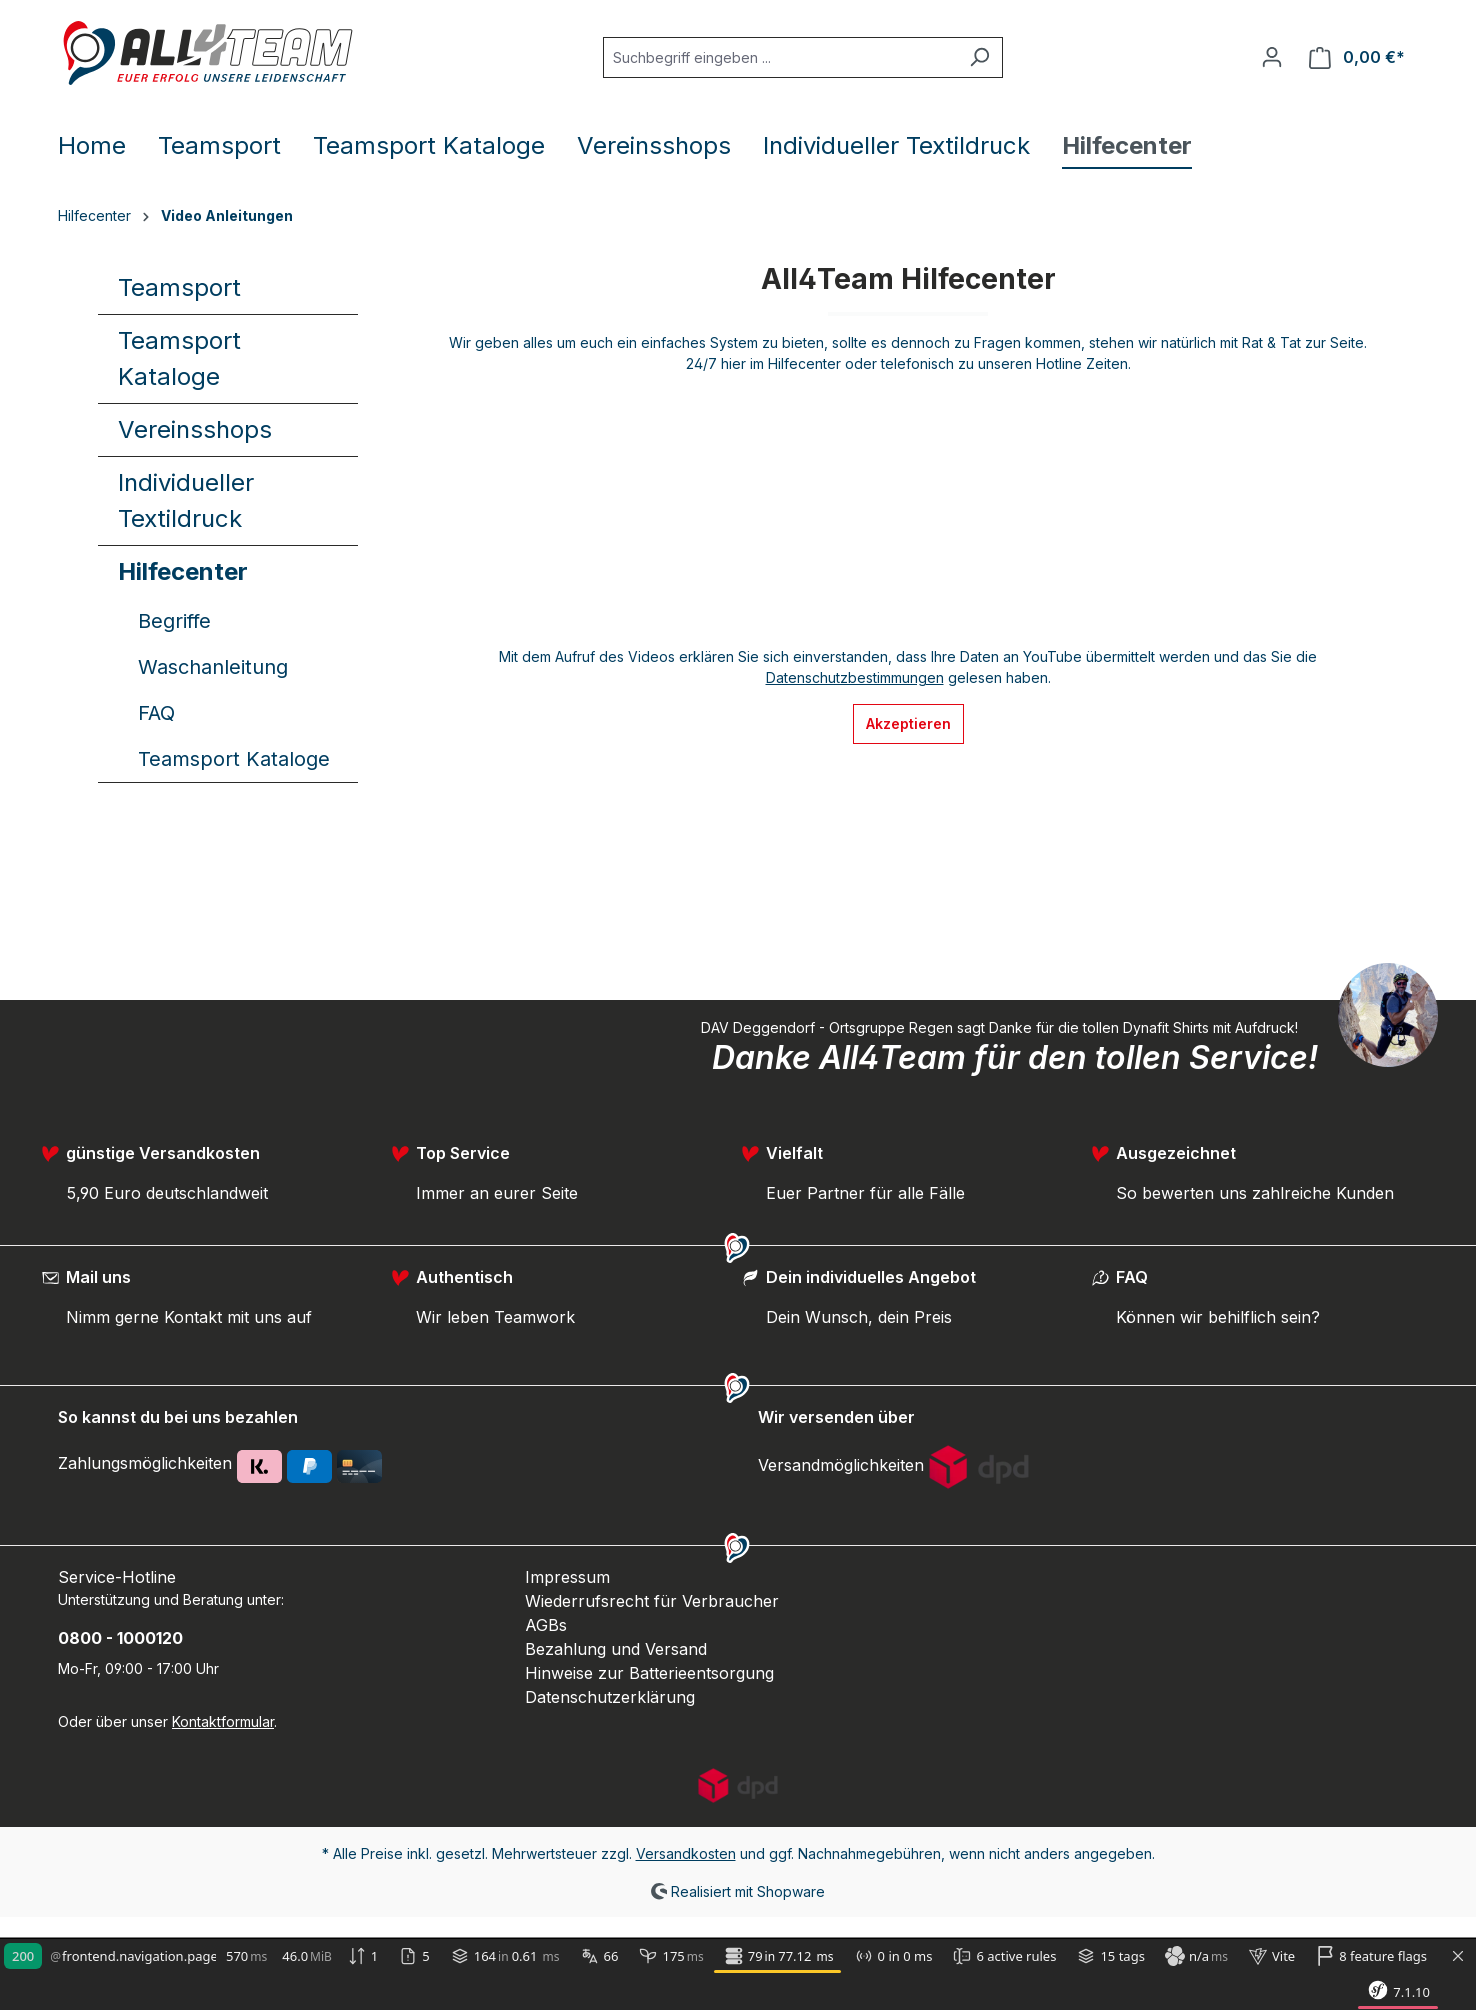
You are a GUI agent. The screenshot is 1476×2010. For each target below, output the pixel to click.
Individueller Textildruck (186, 500)
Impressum (567, 1577)
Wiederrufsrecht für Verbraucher (652, 1601)
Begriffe (174, 621)
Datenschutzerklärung (610, 1697)
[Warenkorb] (1357, 57)
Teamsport (179, 287)
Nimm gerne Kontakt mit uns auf (189, 1317)
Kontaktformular (223, 1721)
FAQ (156, 713)
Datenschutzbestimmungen (855, 677)
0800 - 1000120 (120, 1638)
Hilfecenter (183, 571)
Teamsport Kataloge (179, 358)
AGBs (546, 1625)
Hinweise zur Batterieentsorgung (649, 1673)
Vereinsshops (195, 429)
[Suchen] (979, 57)
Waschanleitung (213, 667)
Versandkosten (686, 1853)
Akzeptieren (908, 723)
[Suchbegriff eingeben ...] (780, 57)
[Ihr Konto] (1272, 57)
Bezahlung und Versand (616, 1649)
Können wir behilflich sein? (1218, 1317)
